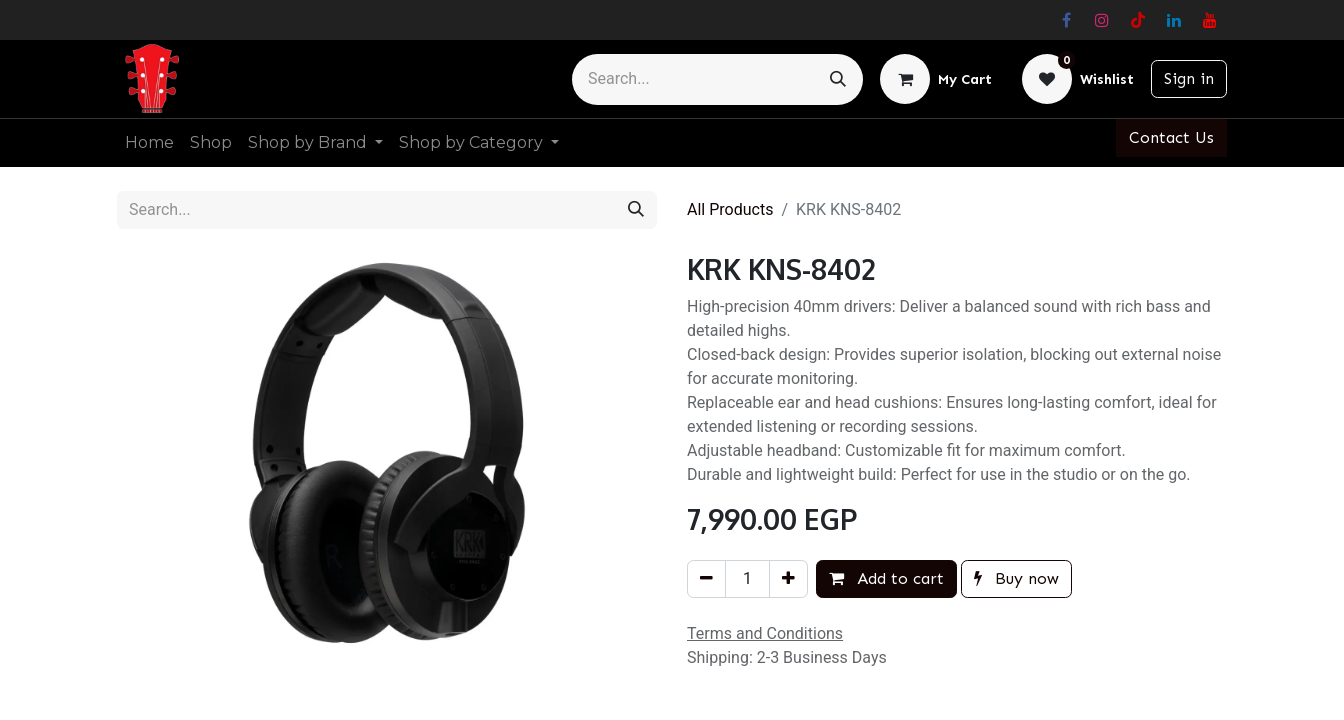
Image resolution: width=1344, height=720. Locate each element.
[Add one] (788, 579)
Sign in (1189, 78)
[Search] (838, 79)
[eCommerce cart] (936, 79)
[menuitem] (149, 143)
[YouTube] (1210, 20)
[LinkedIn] (1174, 20)
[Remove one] (706, 579)
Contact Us (1171, 137)
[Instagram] (1102, 20)
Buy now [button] (1016, 578)
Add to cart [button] (886, 578)
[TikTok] (1138, 20)
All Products (730, 209)
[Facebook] (1066, 20)
